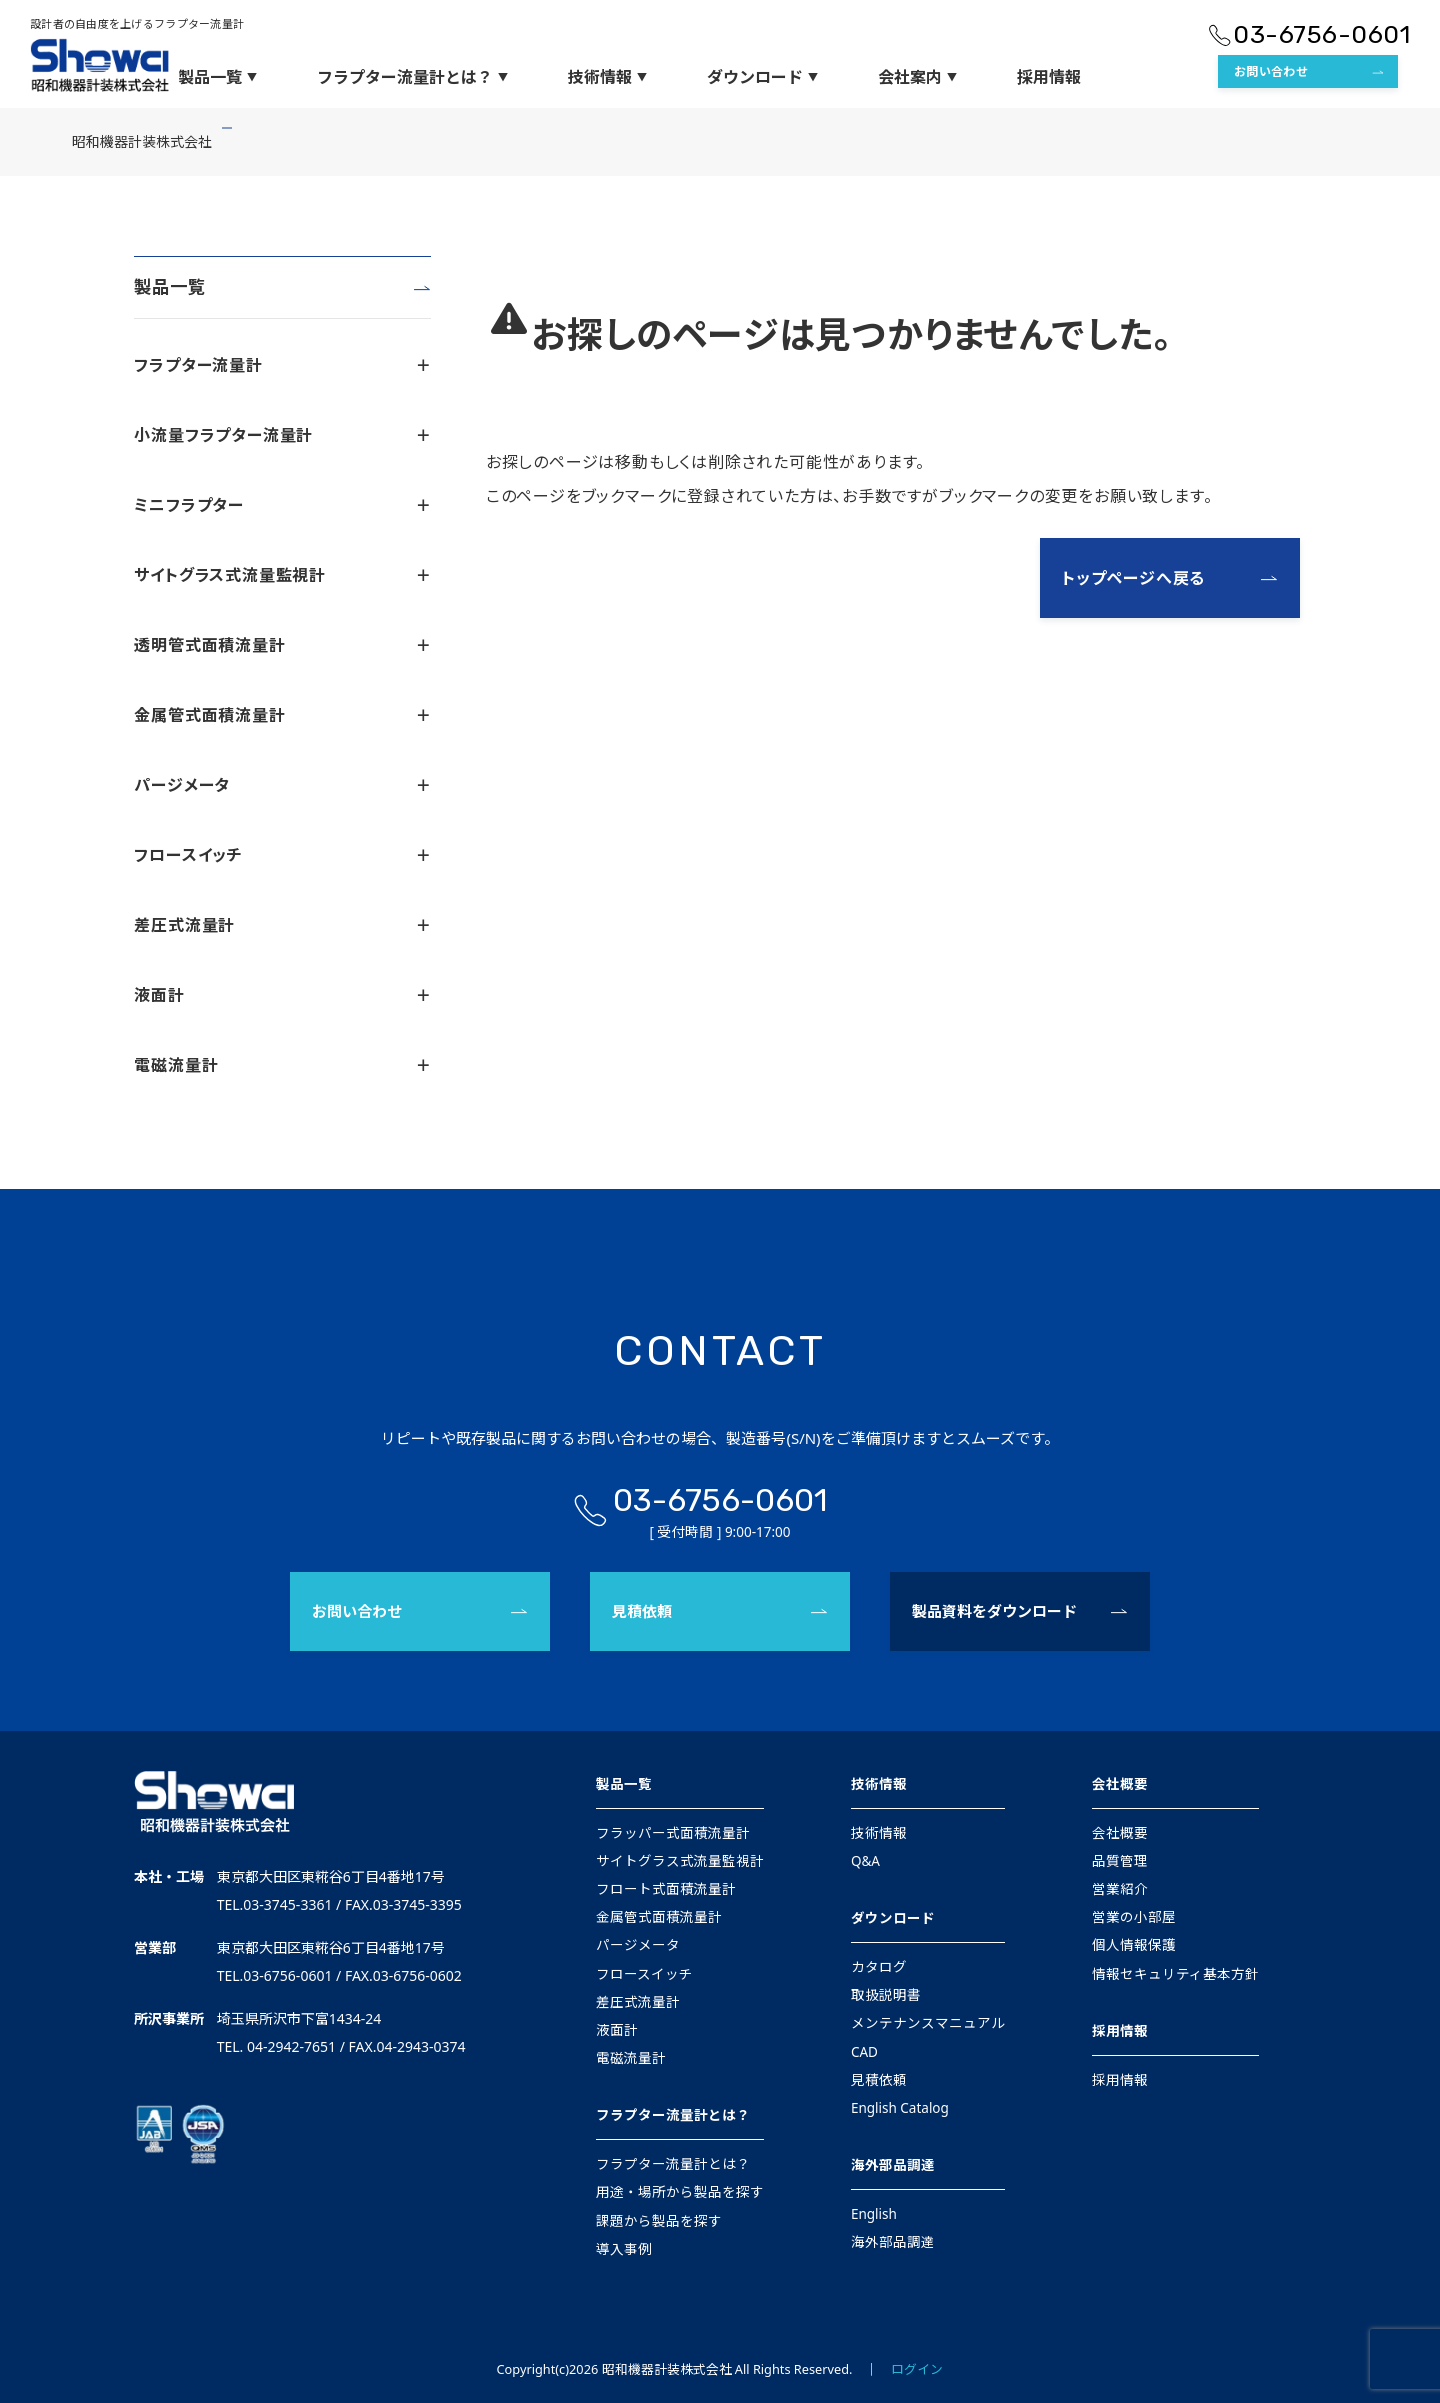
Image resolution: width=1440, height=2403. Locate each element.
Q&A (865, 1861)
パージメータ (282, 785)
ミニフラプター (282, 505)
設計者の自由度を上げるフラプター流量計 (137, 23)
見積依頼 (642, 1611)
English (874, 2214)
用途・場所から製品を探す (680, 2192)
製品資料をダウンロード (994, 1611)
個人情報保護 (1134, 1945)
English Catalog (900, 2108)
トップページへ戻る (1133, 578)
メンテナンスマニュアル (928, 2023)
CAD (864, 2052)
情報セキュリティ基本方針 (1175, 1974)
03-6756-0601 (1321, 34)
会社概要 (1120, 1784)
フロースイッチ (282, 855)
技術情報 (607, 77)
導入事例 (624, 2249)
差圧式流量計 (282, 925)
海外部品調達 (893, 2165)
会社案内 (917, 77)
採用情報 (1049, 77)
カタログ (879, 1967)
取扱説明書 (886, 1995)
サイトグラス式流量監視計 (282, 575)
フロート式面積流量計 (666, 1889)
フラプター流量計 (282, 365)
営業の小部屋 (1134, 1917)
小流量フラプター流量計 (282, 435)
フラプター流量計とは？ (412, 77)
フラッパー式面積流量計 (673, 1833)
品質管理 (1120, 1861)
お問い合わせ (1271, 71)
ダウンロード (762, 77)
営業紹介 (1120, 1889)
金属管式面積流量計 (282, 715)
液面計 (282, 995)
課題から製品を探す (659, 2221)
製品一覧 (217, 77)
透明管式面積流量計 (282, 645)
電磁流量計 (282, 1065)
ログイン (917, 2369)
